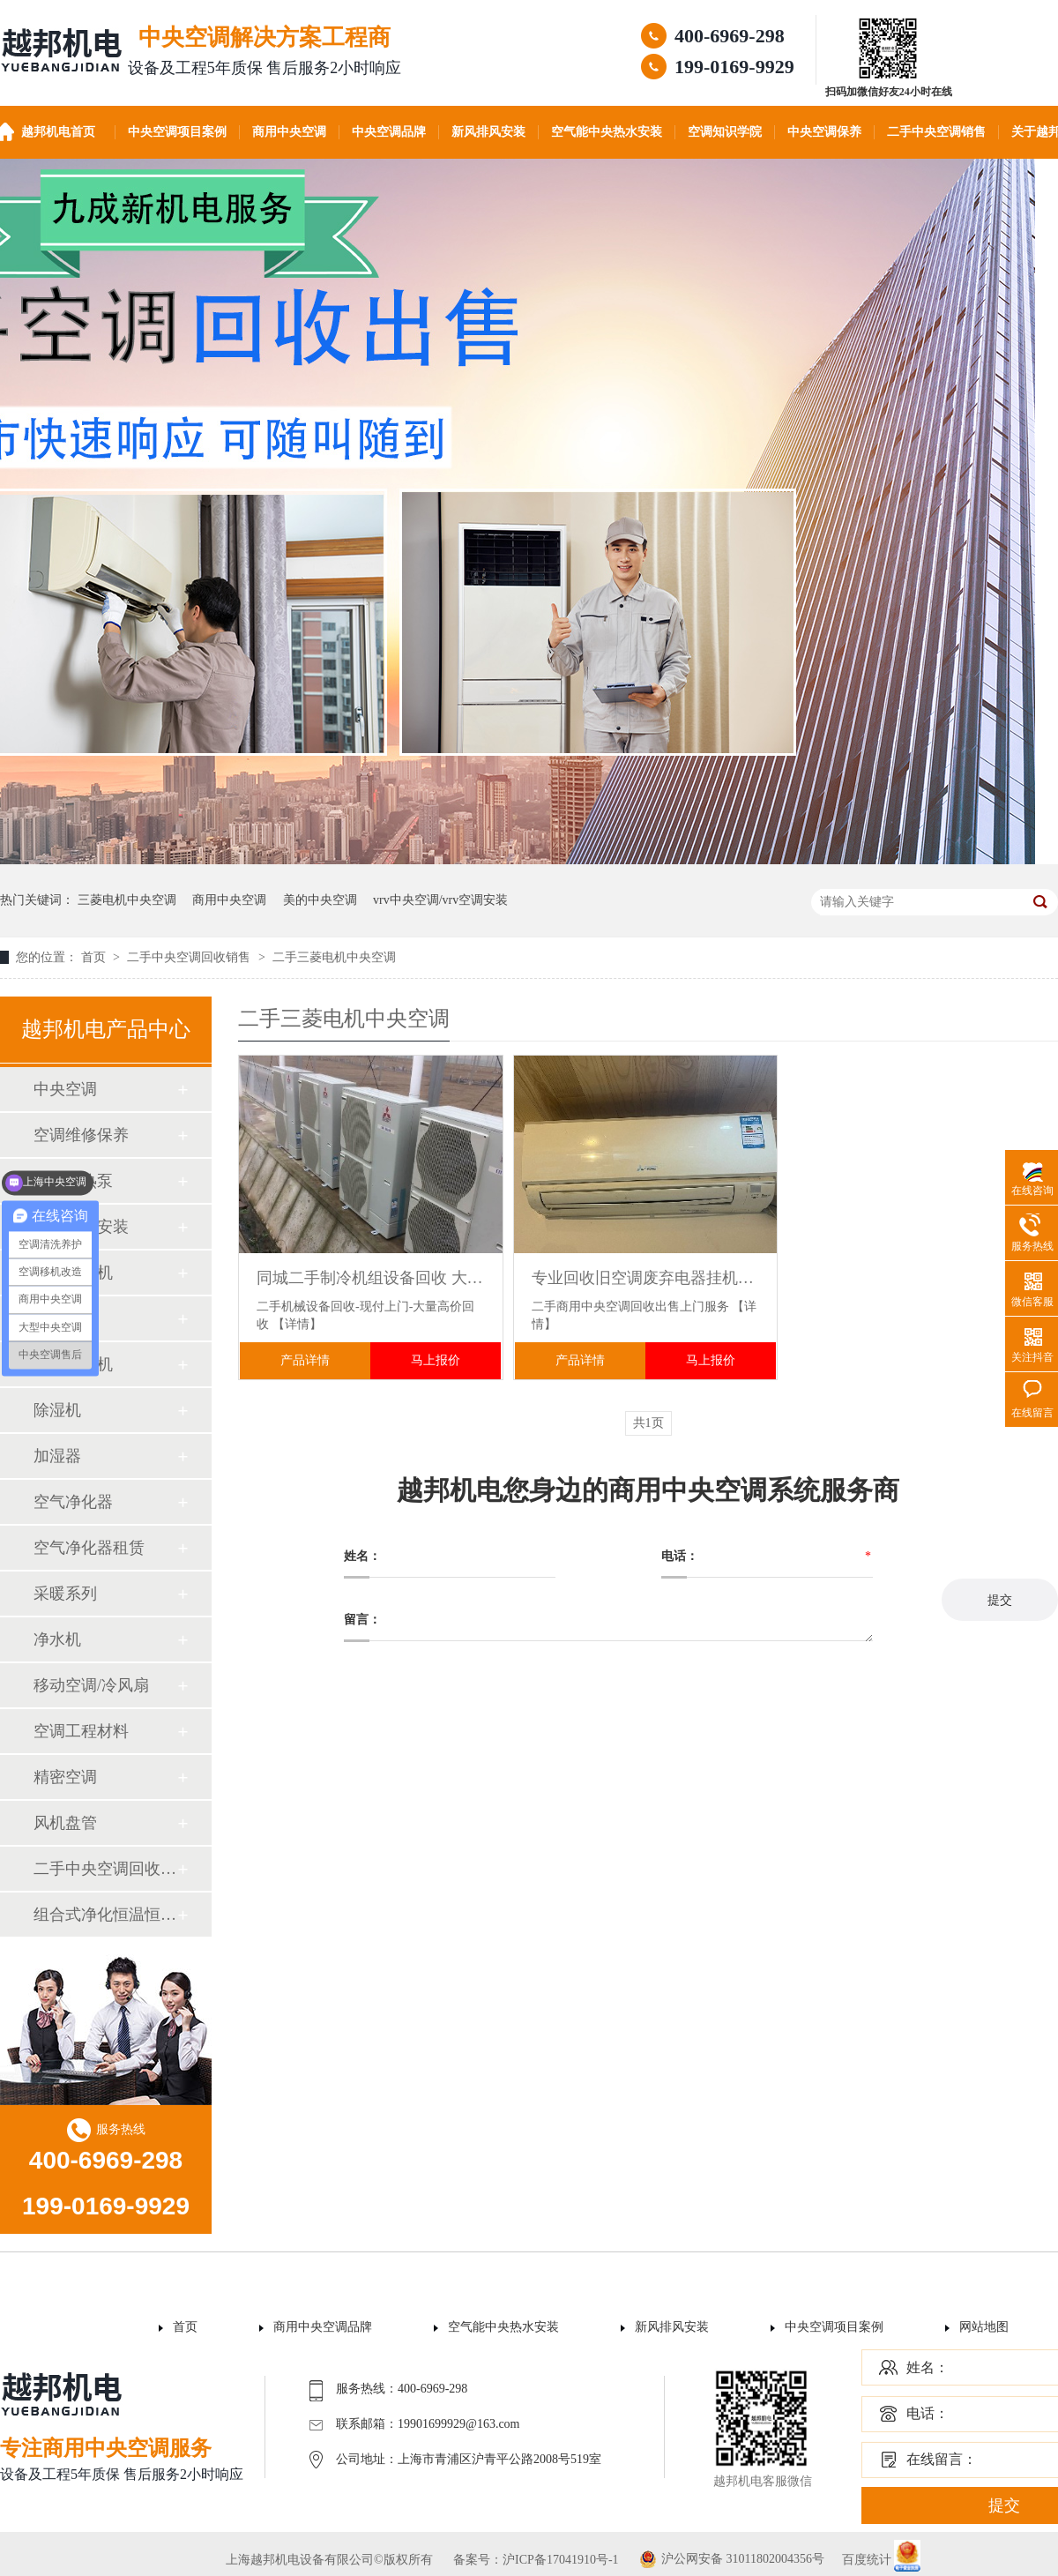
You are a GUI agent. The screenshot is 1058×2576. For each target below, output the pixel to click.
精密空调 (65, 1777)
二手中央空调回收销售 (190, 957)
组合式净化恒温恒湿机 (105, 1914)
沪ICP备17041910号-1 (560, 2559)
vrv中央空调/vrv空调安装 (440, 900)
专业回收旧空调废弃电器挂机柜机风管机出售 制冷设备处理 (646, 1278)
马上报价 (435, 1360)
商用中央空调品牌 (322, 2326)
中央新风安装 (81, 1227)
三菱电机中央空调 (127, 900)
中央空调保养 (824, 131)
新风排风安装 (488, 131)
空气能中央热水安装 (606, 131)
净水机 (57, 1639)
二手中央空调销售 (936, 131)
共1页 (648, 1423)
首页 (95, 957)
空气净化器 (73, 1502)
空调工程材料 (81, 1731)
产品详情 (305, 1360)
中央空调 (65, 1089)
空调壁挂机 (73, 1272)
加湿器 (57, 1456)
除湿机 (57, 1410)
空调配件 (65, 1318)
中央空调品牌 (389, 131)
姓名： (927, 2367)
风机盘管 (65, 1823)
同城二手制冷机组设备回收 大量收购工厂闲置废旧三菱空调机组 (371, 1278)
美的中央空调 (320, 900)
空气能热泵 (73, 1181)
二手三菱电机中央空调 (334, 957)
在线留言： (941, 2459)
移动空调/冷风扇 (91, 1685)
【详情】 (297, 1324)
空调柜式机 (73, 1364)
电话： (927, 2413)
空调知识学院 (725, 131)
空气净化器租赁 (89, 1548)
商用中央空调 (289, 131)
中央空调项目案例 (177, 131)
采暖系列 (65, 1593)
